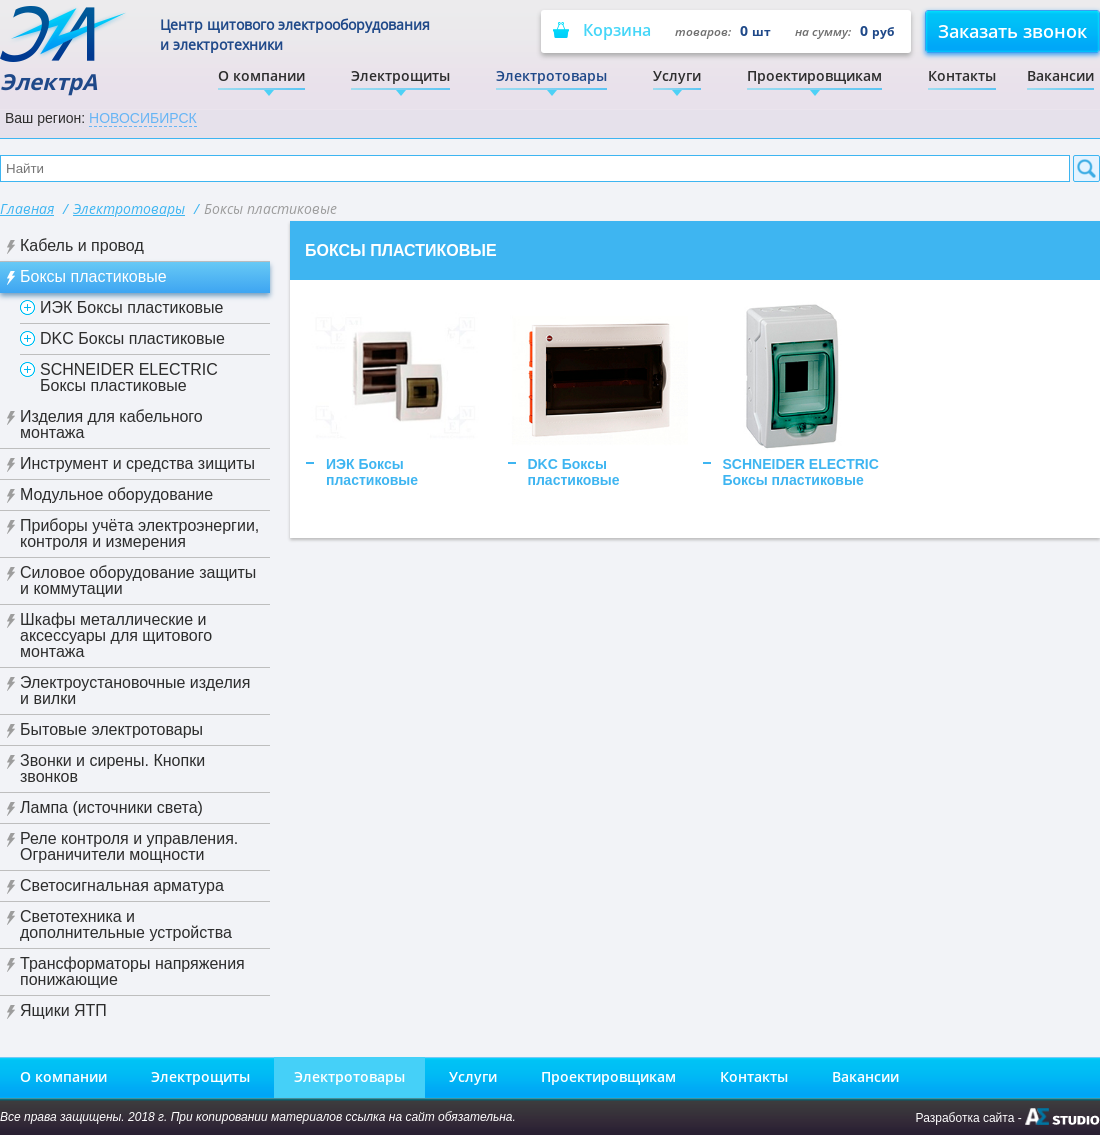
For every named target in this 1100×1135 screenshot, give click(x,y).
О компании (261, 75)
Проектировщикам (814, 75)
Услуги (677, 75)
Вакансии (1060, 75)
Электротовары (551, 75)
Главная (27, 208)
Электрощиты (400, 75)
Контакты (962, 75)
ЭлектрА (64, 50)
